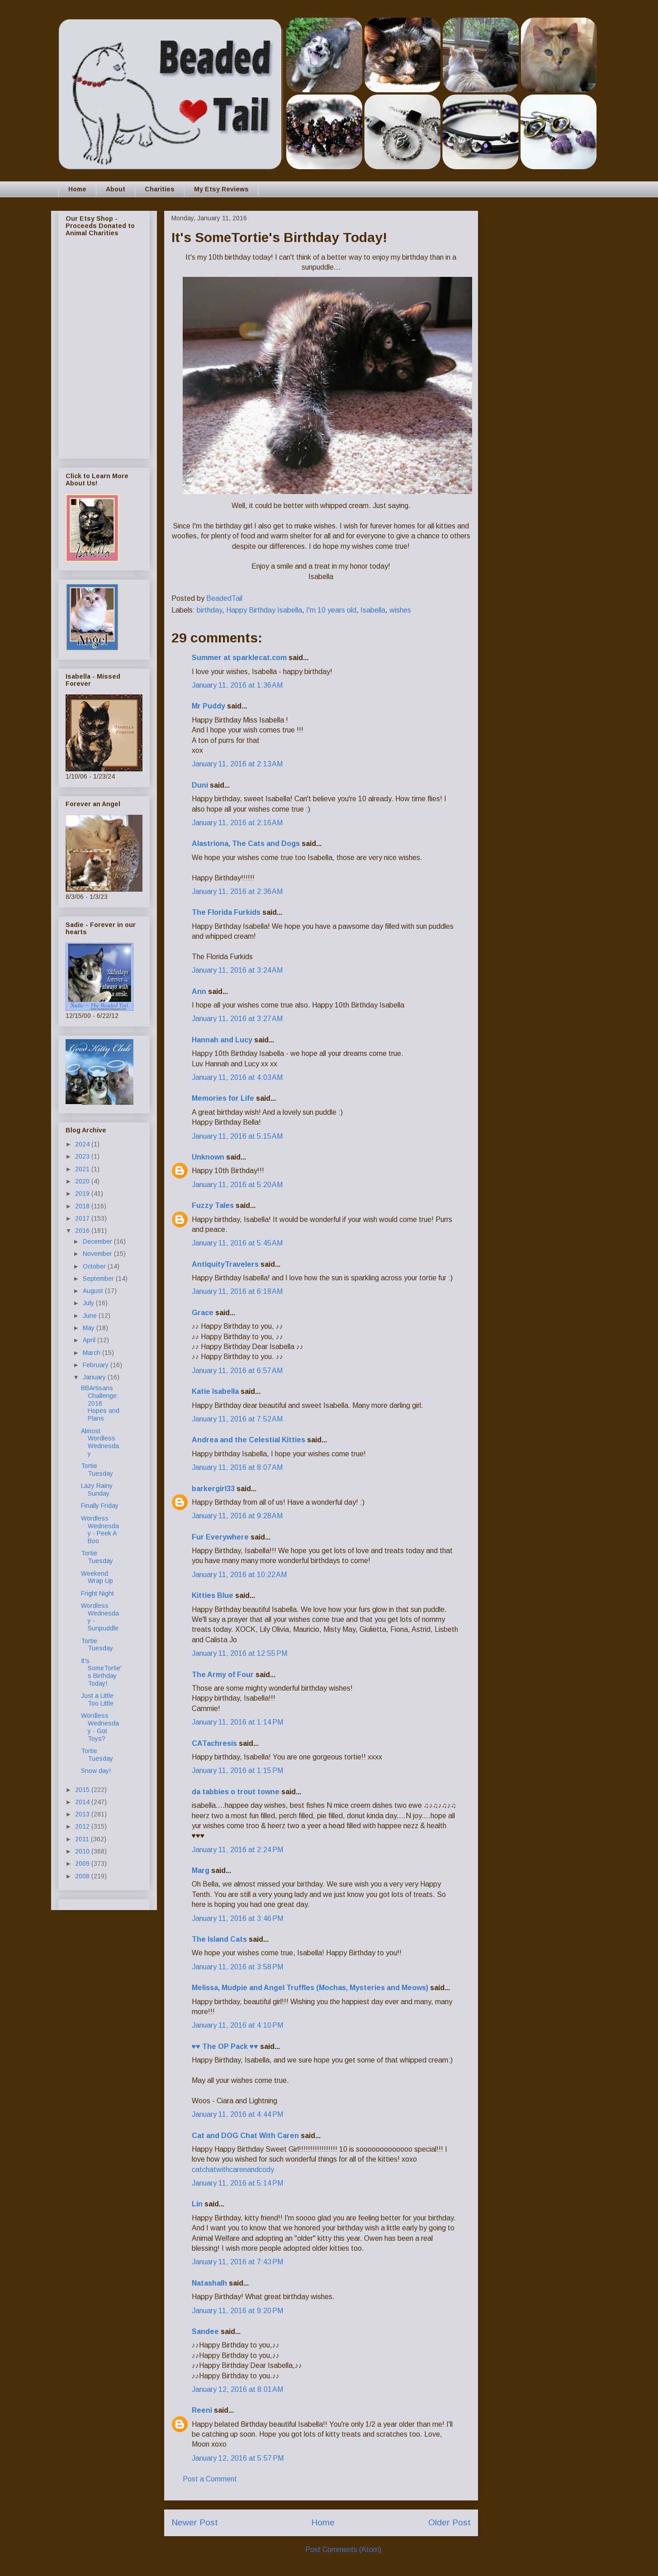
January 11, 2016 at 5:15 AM (237, 1136)
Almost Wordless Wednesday (100, 1442)
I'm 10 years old (331, 610)
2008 (83, 1876)
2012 (83, 1826)
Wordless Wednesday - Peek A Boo (100, 1530)
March (92, 1352)
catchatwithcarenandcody (233, 2169)
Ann (199, 991)
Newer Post (194, 2522)
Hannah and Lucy (222, 1040)
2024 (83, 1144)
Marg (200, 1870)
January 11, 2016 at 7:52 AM (237, 1419)
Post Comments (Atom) (343, 2549)
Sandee (205, 2331)
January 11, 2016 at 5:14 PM (237, 2183)
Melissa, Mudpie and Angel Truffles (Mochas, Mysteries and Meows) (310, 1987)
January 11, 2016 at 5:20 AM (237, 1184)
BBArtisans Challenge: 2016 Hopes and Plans (100, 1403)
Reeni (202, 2410)
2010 (83, 1851)
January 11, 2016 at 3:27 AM (237, 1018)
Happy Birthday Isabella (264, 610)
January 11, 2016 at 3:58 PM (237, 1967)
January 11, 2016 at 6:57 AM (237, 1370)
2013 (83, 1814)
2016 (83, 1230)
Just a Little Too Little (97, 1699)
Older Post (449, 2522)
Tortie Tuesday (97, 1469)
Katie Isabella (215, 1391)
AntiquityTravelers (225, 1264)
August (94, 1290)
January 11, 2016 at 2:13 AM (237, 764)
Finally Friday (99, 1505)
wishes (400, 610)
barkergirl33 (213, 1488)
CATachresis (214, 1743)
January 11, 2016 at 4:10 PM (237, 2025)
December (98, 1241)
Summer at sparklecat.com (239, 657)
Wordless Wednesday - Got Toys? (100, 1727)
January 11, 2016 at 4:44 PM (237, 2114)
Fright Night (97, 1593)
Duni (200, 785)
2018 (83, 1206)
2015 (83, 1789)
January (95, 1377)
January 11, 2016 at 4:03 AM (237, 1077)
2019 (83, 1193)
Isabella (372, 610)
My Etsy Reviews (221, 189)
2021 (83, 1169)
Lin (197, 2204)
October (95, 1266)
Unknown (208, 1157)
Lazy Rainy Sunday (97, 1489)
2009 (83, 1863)
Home (77, 189)
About (115, 189)
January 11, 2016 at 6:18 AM (237, 1291)
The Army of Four (223, 1674)
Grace (202, 1313)
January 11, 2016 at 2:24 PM (237, 1850)
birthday (209, 610)
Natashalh (209, 2283)
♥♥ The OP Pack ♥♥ (225, 2046)
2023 (83, 1156)
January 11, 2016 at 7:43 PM (237, 2262)
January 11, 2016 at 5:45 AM (237, 1243)
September (99, 1278)
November (98, 1253)
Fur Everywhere (220, 1537)
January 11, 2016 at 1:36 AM (237, 685)
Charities (160, 189)
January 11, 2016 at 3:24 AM (237, 970)
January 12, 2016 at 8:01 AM (237, 2389)
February (96, 1365)
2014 (83, 1802)
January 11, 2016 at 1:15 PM (237, 1770)
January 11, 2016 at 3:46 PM (237, 1918)
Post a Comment (210, 2479)
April (90, 1340)
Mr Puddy (208, 706)
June (91, 1315)
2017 (83, 1218)
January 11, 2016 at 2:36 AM (237, 891)
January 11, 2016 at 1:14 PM (237, 1722)
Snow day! (96, 1770)
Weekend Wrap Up (97, 1577)
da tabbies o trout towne (235, 1792)
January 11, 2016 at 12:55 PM (239, 1653)
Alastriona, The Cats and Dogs (247, 843)
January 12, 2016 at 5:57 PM (238, 2458)
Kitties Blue (212, 1595)
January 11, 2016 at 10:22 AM (239, 1574)
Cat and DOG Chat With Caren (245, 2135)
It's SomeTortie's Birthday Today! (101, 1672)
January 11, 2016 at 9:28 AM (237, 1516)
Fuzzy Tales (213, 1205)
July (89, 1303)
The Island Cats (219, 1939)
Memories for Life (223, 1098)
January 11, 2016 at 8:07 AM (237, 1467)
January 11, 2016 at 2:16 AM (237, 823)
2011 (83, 1839)
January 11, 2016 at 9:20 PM (237, 2311)
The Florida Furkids (226, 912)
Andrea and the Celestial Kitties (248, 1440)
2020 (83, 1181)
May (89, 1327)
